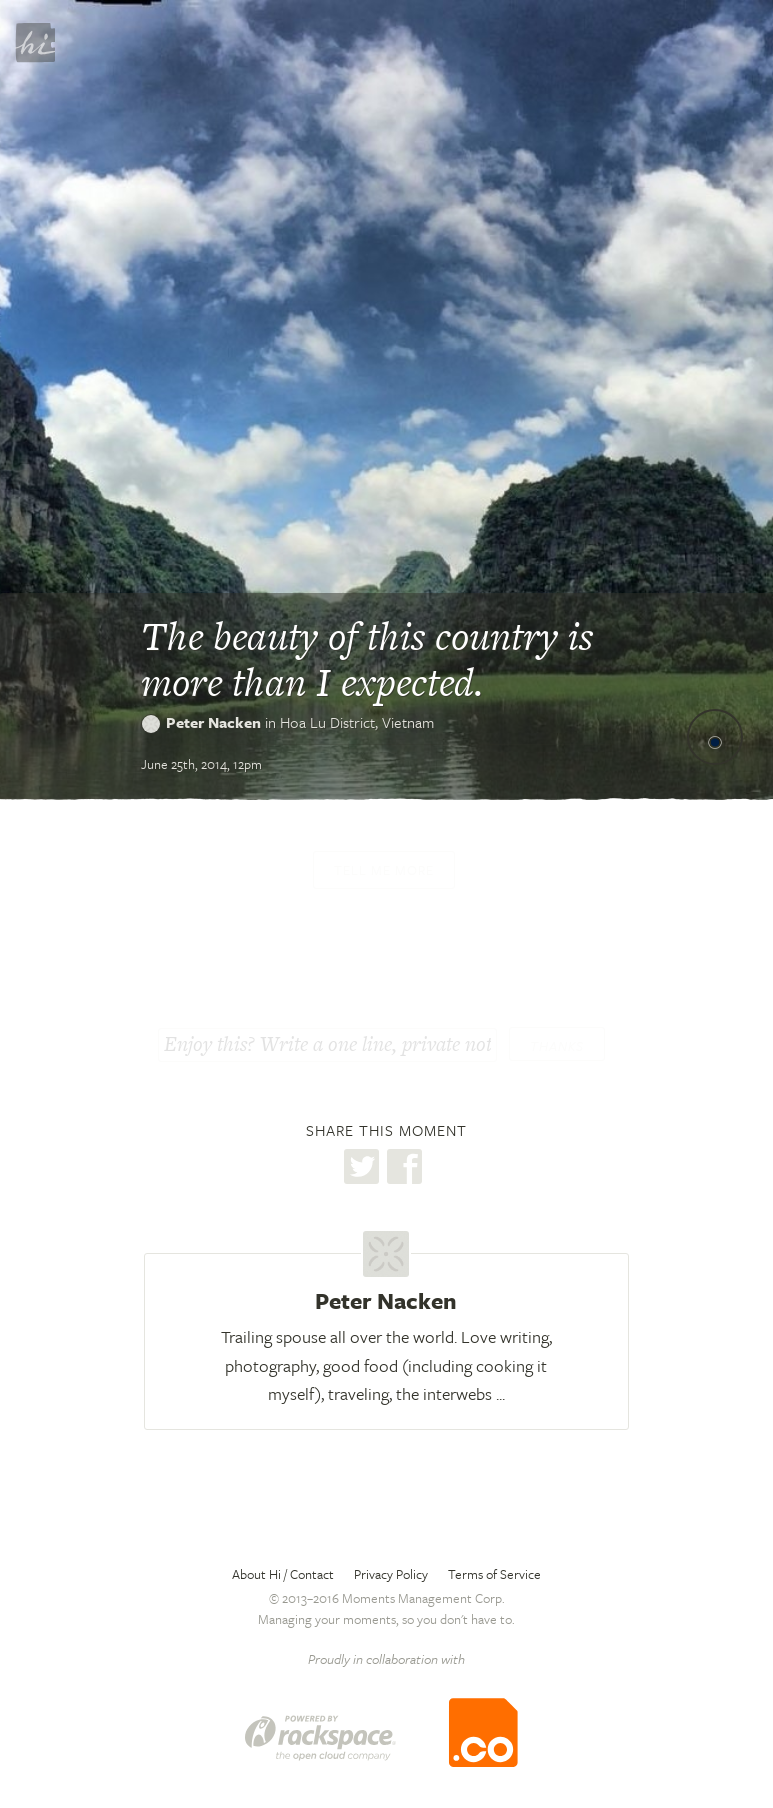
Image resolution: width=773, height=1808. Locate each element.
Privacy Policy (391, 1574)
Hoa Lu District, (357, 722)
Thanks (557, 1046)
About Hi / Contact (283, 1574)
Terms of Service (494, 1574)
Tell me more (384, 870)
